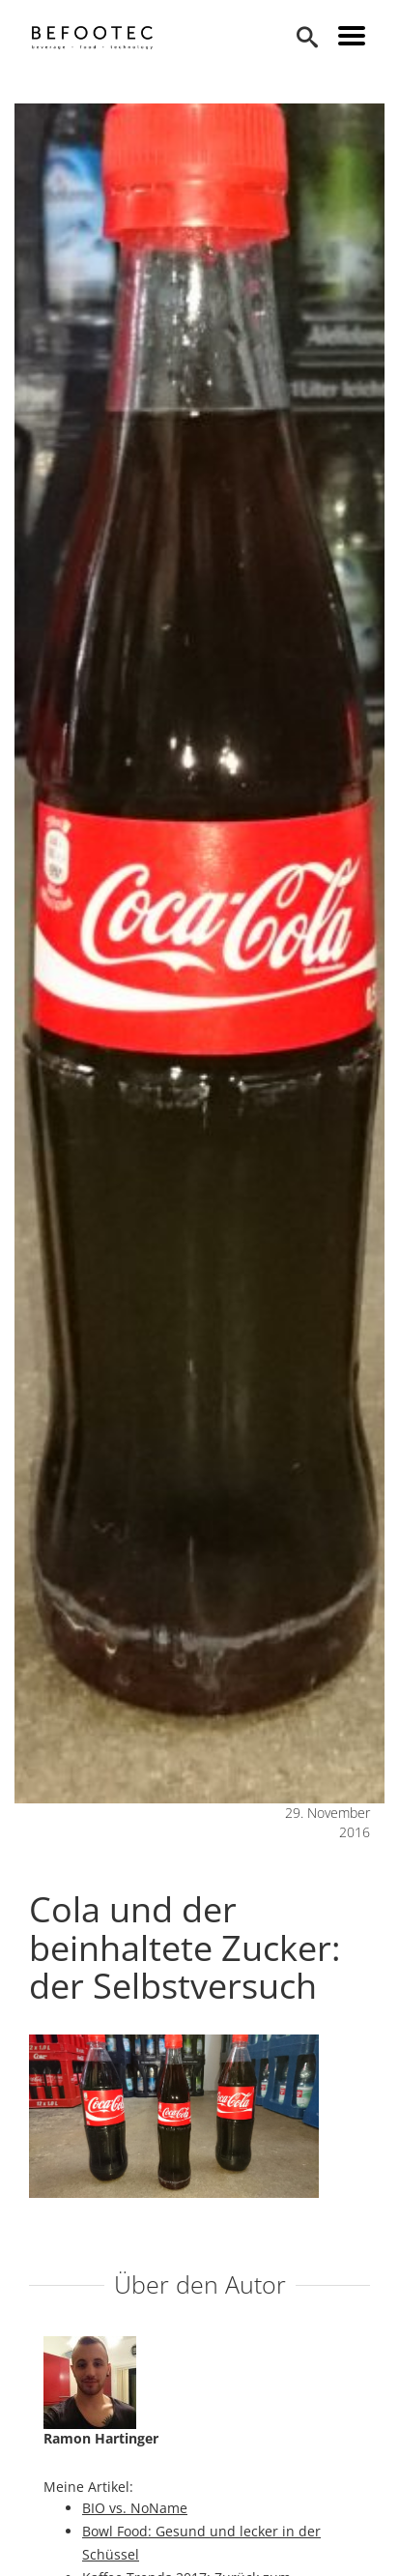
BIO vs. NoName (134, 2508)
